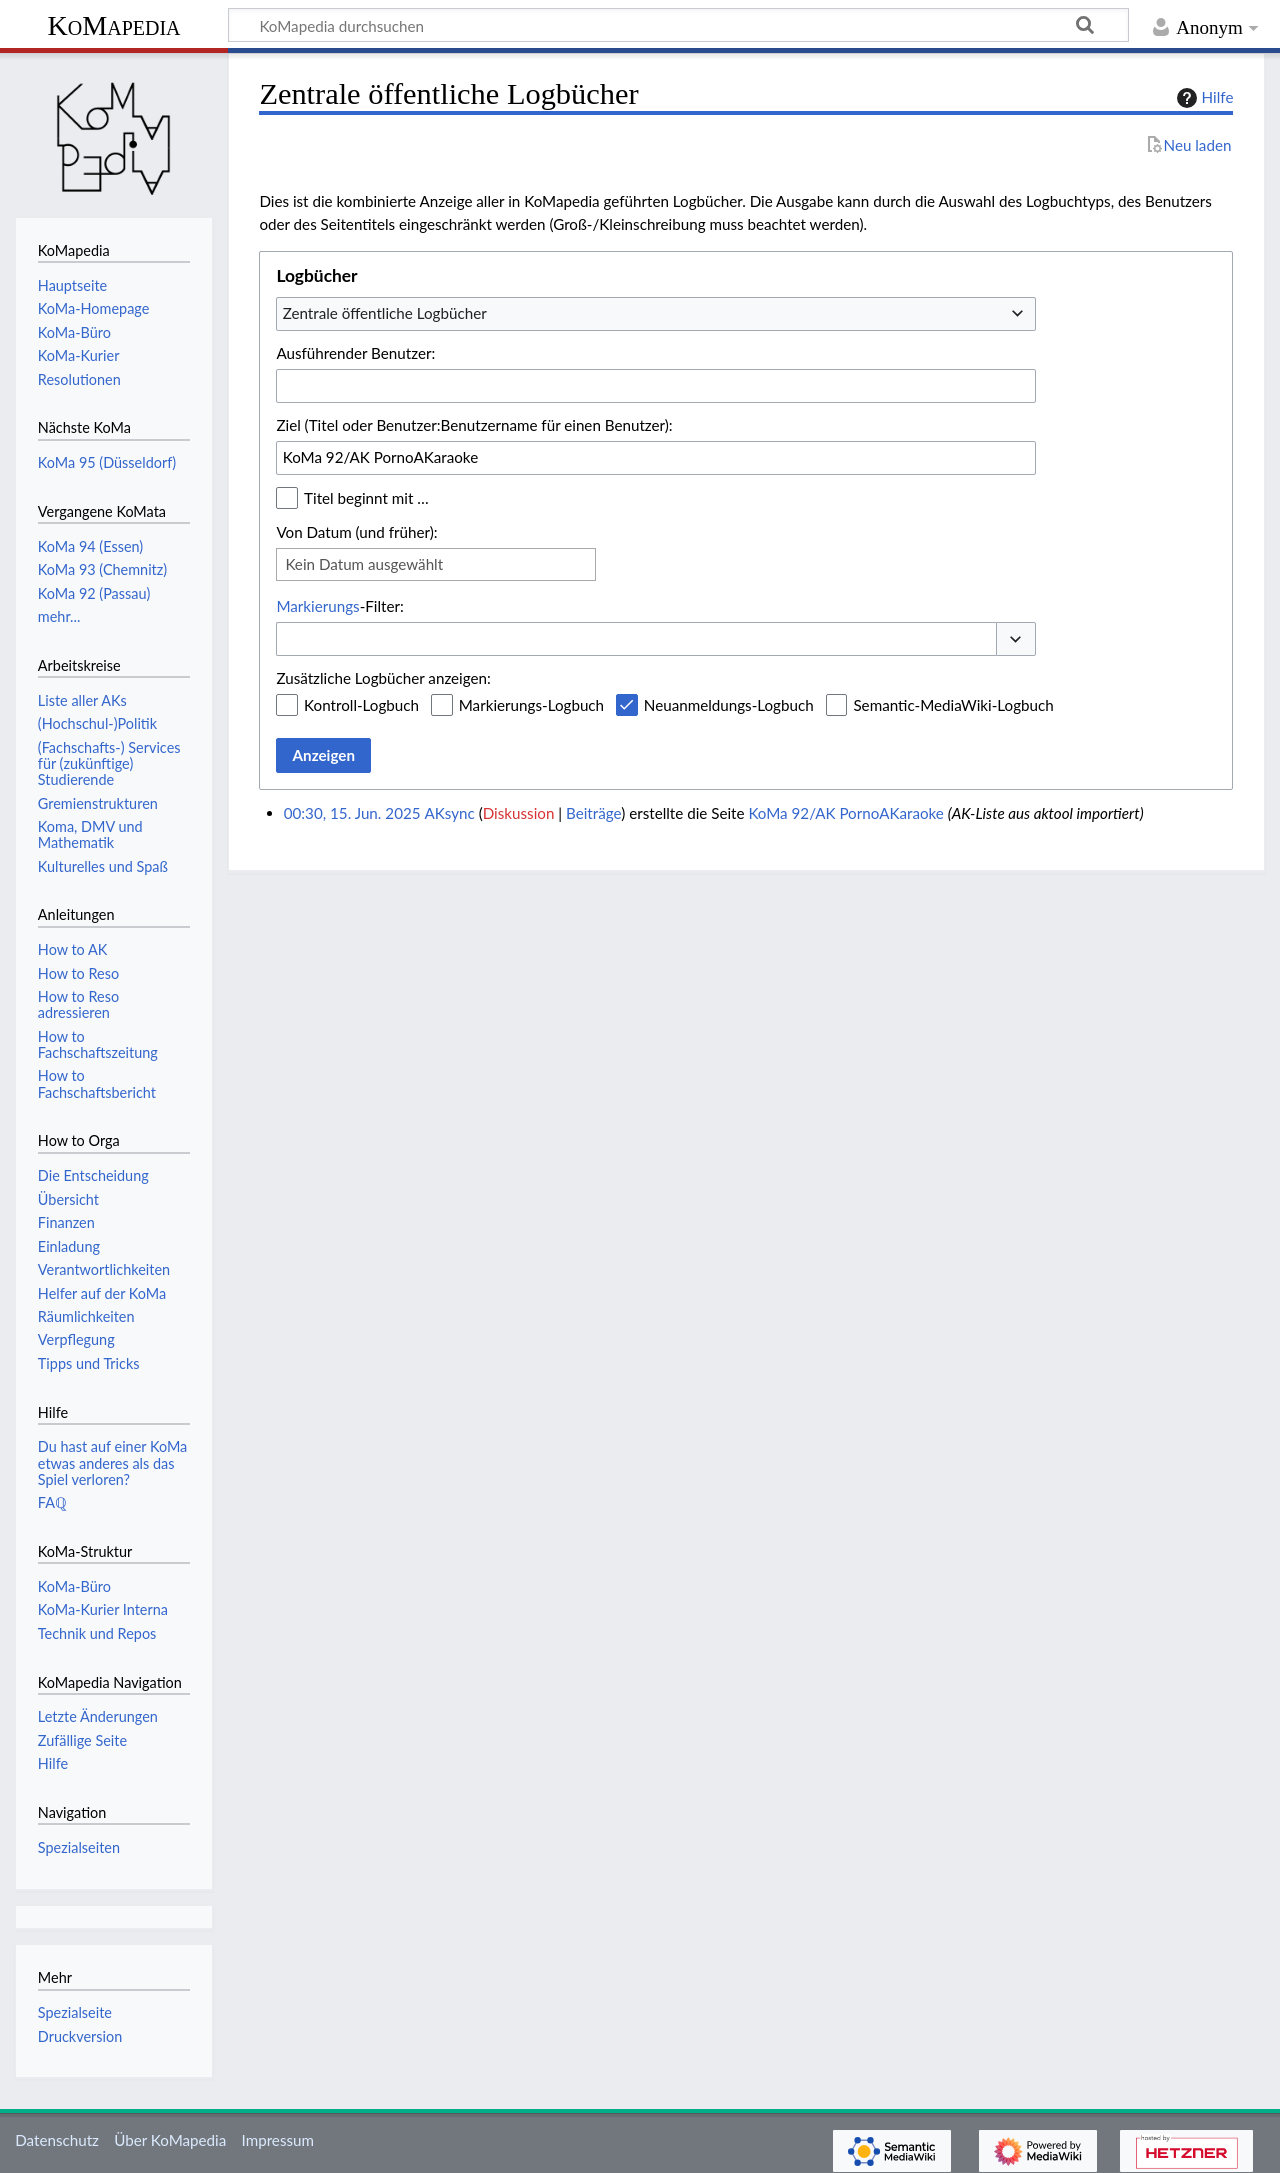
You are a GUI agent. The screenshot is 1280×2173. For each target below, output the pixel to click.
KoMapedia (113, 25)
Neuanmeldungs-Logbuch (729, 705)
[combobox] (656, 314)
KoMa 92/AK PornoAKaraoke (845, 813)
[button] (1016, 639)
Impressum (278, 2140)
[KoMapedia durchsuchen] (678, 25)
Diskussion (519, 813)
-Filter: (339, 606)
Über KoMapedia (170, 2140)
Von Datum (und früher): (356, 532)
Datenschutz (57, 2140)
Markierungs (317, 606)
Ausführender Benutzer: (355, 353)
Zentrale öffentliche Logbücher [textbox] (385, 313)
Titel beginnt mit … (366, 498)
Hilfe (1203, 98)
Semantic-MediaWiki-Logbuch (953, 705)
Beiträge (593, 813)
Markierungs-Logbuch (531, 705)
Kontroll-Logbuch (361, 705)
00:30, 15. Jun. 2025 (352, 813)
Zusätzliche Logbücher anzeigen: (383, 678)
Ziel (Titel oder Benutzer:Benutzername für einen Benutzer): (474, 425)
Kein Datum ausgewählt (364, 564)
